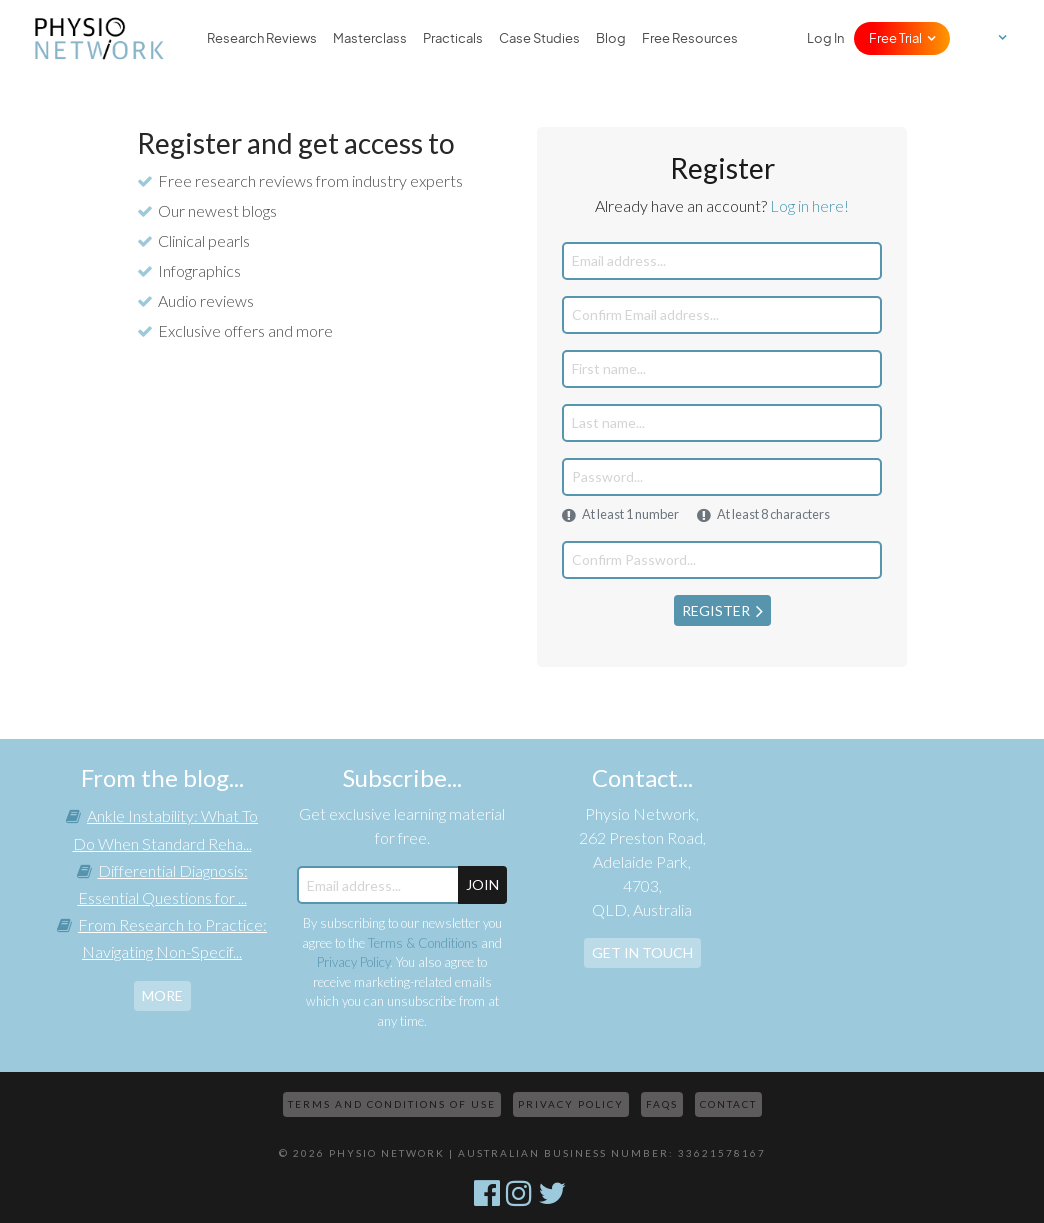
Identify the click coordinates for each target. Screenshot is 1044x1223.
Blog (611, 38)
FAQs (662, 1104)
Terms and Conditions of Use (392, 1104)
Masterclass (370, 38)
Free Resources (690, 38)
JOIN (482, 884)
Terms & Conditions (423, 943)
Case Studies (539, 38)
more (162, 995)
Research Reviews (262, 38)
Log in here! (809, 205)
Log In (825, 38)
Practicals (453, 38)
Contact (728, 1104)
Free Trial (895, 38)
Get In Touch (642, 952)
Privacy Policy (353, 962)
